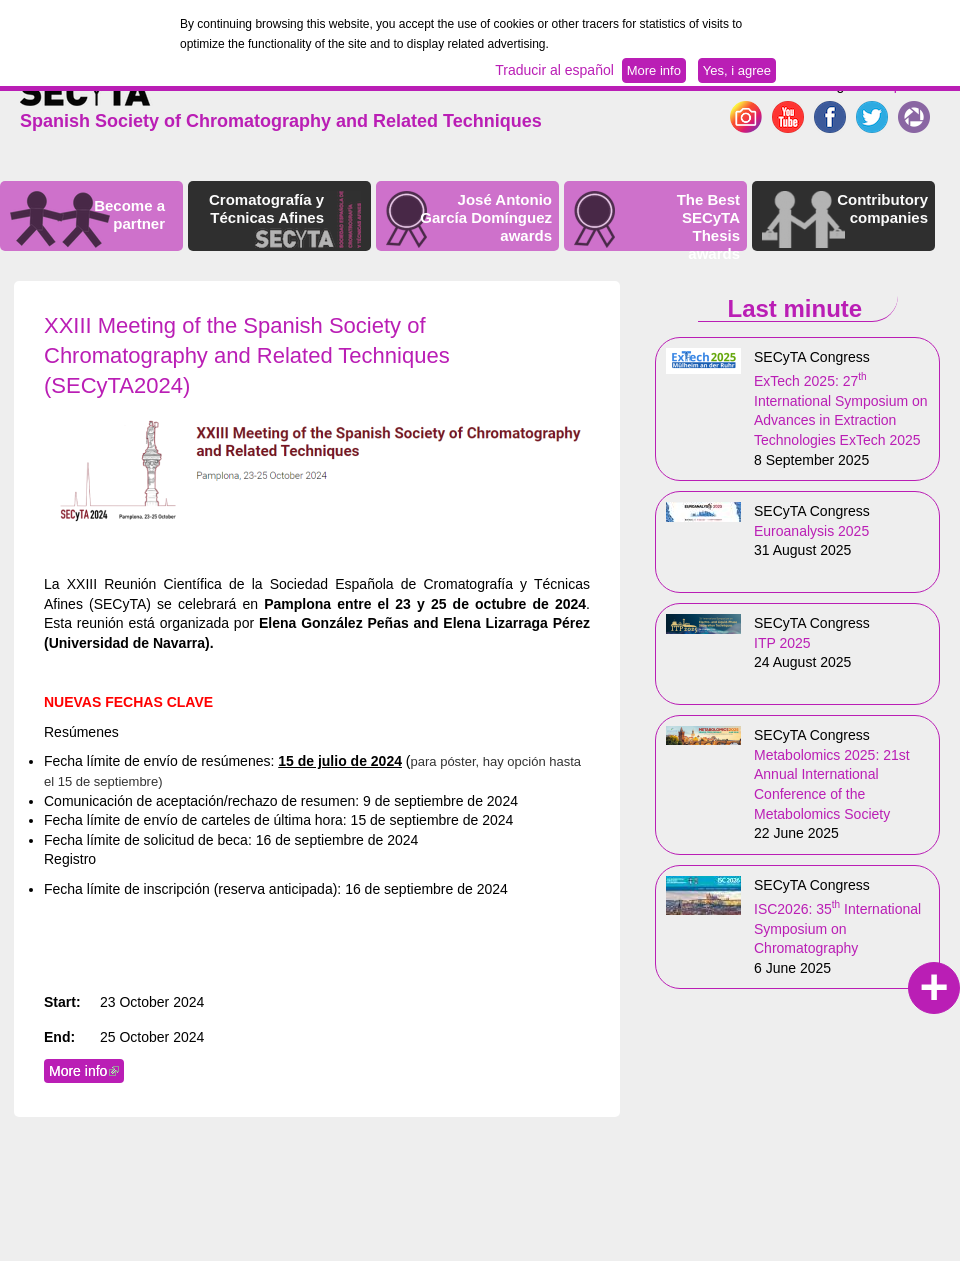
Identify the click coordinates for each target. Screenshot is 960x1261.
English (842, 85)
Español (902, 85)
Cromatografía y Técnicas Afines (266, 208)
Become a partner (129, 214)
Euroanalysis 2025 (811, 531)
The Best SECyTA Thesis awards (708, 226)
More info (86, 1071)
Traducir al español (554, 70)
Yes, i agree (737, 70)
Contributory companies (882, 208)
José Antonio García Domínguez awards (486, 217)
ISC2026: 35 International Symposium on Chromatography (837, 928)
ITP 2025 (782, 643)
